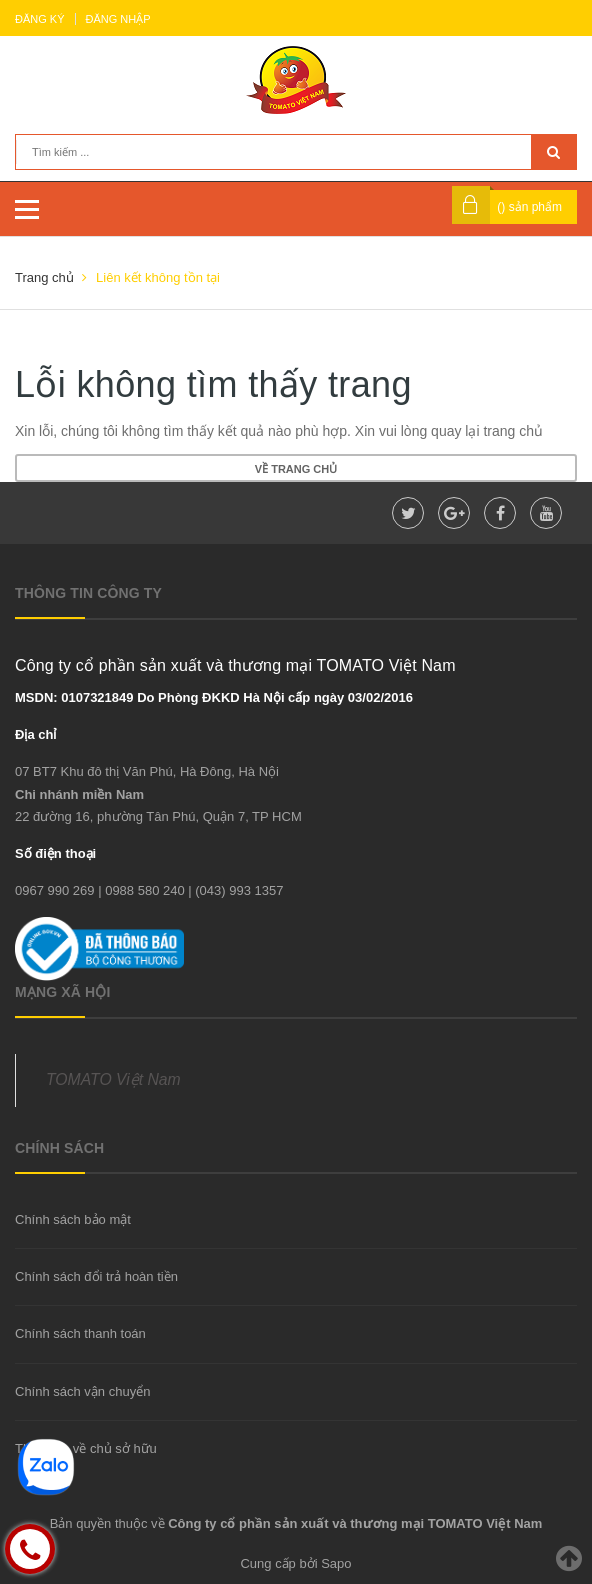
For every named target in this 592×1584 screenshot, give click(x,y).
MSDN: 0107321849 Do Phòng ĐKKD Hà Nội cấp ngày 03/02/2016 (214, 697)
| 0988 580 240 (141, 890)
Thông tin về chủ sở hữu (86, 1448)
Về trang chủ (296, 469)
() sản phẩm (529, 207)
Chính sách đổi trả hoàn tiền (96, 1276)
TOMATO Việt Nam (113, 1079)
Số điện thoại (55, 853)
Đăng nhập (118, 19)
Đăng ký (40, 19)
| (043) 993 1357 (235, 890)
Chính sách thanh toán (80, 1333)
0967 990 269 (55, 890)
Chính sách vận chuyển (82, 1391)
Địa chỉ (35, 734)
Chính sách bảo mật (73, 1219)
